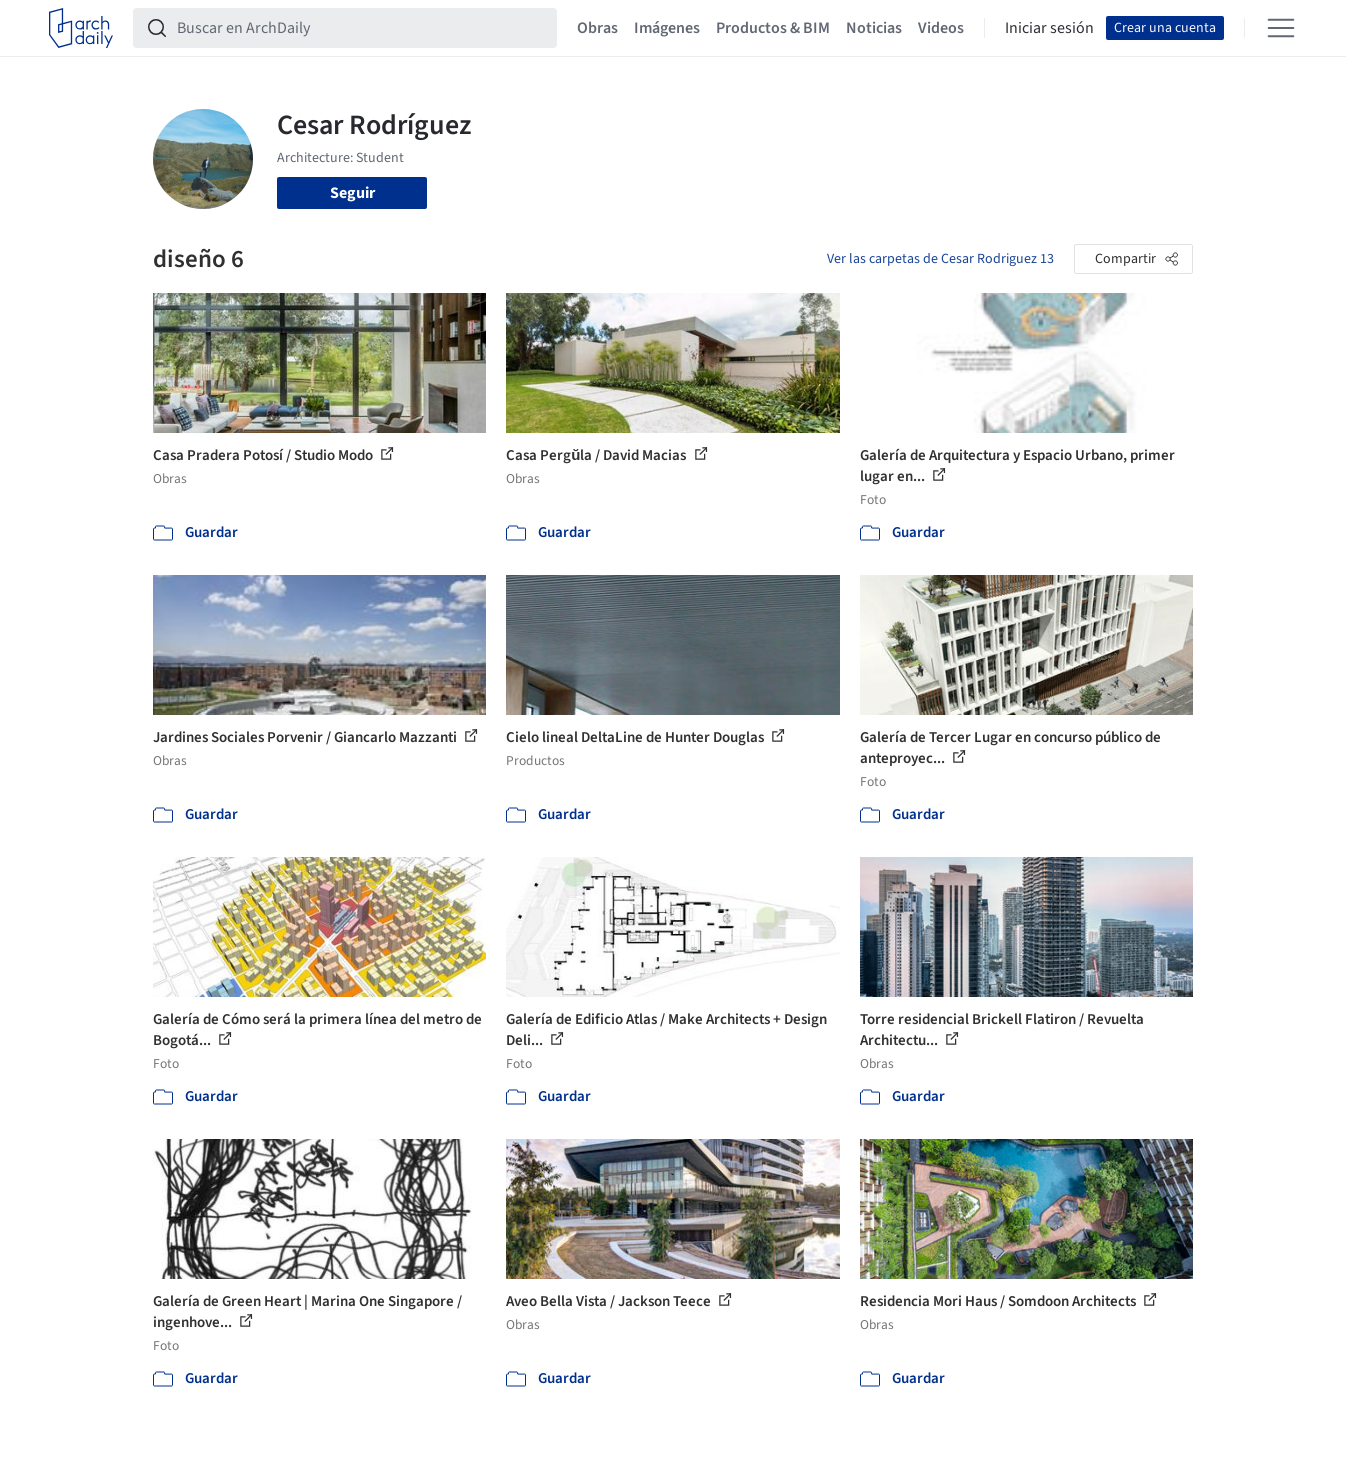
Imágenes (667, 28)
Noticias (874, 28)
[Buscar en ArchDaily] (361, 28)
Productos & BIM (773, 28)
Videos (941, 28)
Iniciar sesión (1049, 28)
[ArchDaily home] (81, 28)
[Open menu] (1281, 28)
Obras (597, 28)
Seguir (352, 193)
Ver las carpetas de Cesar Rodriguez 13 (940, 259)
